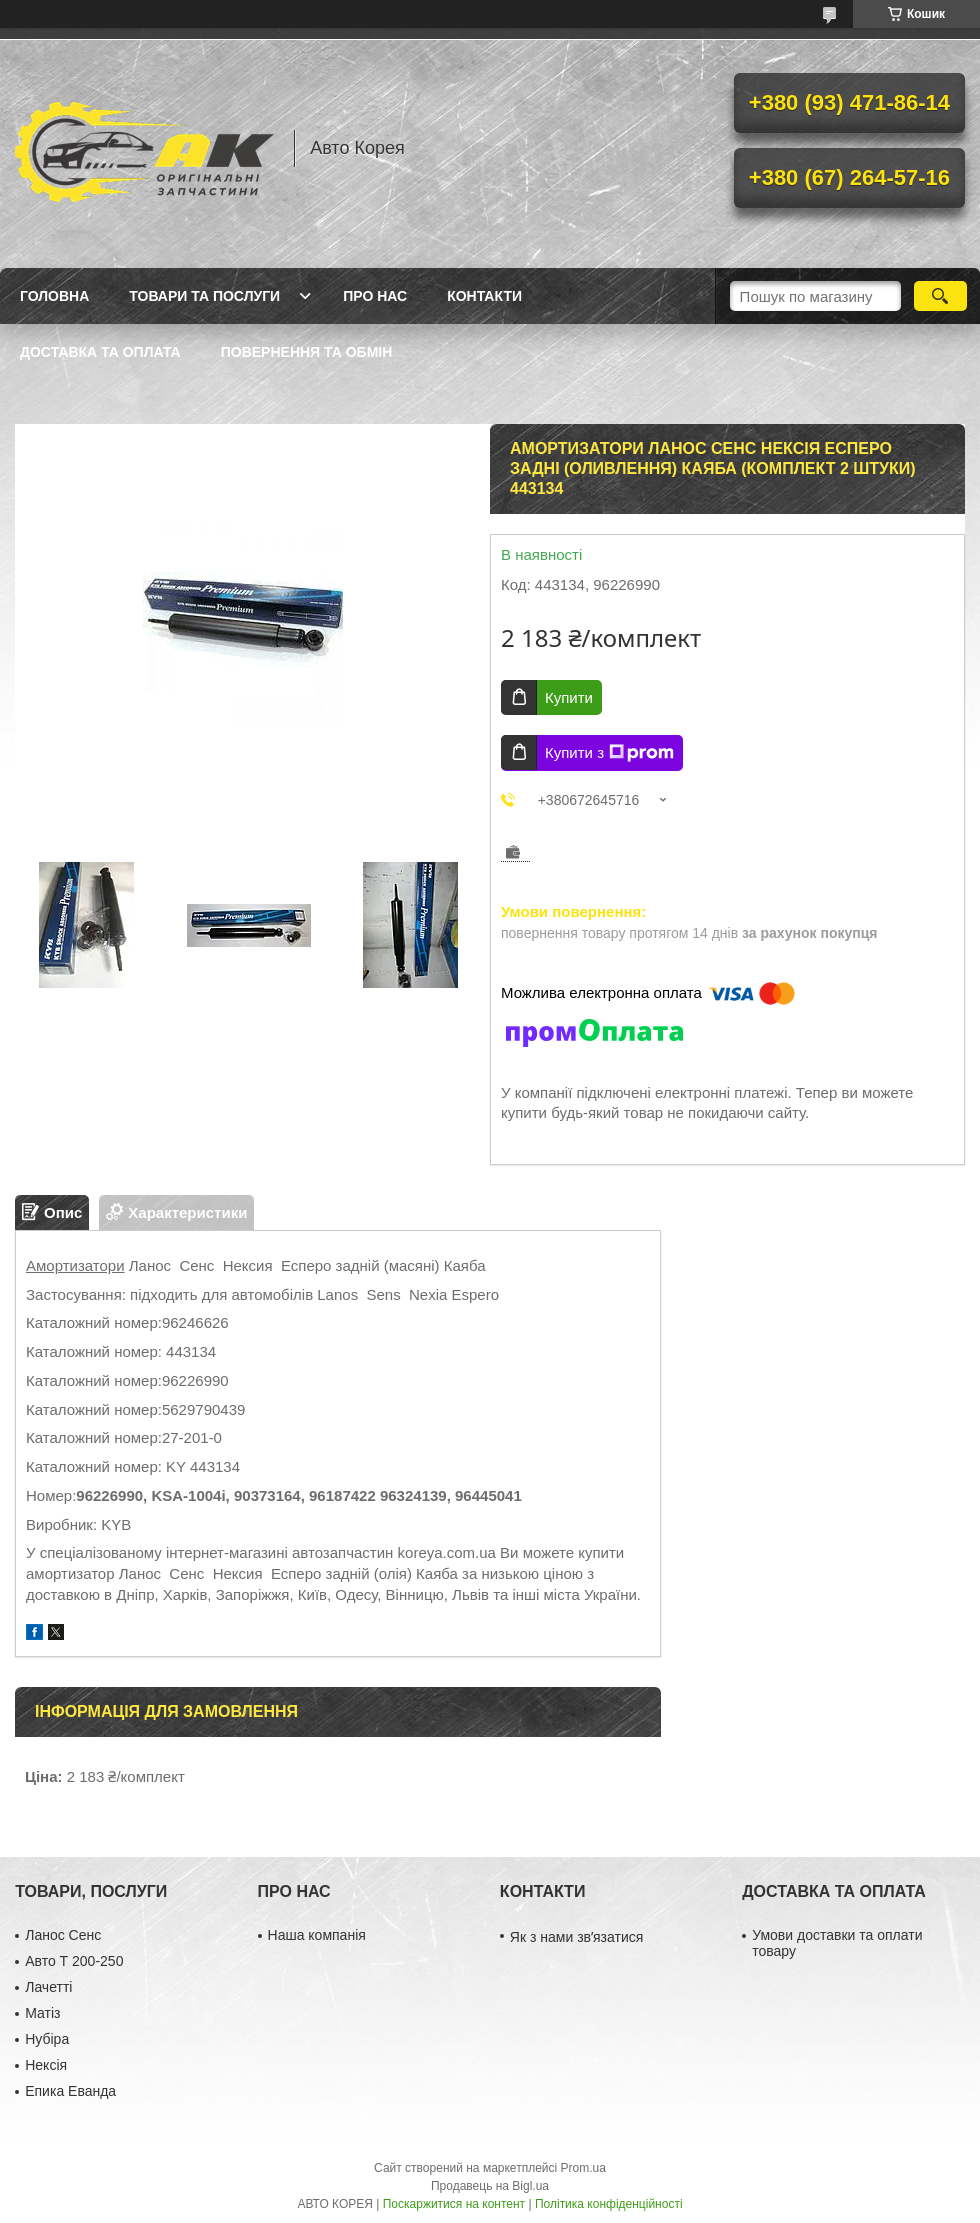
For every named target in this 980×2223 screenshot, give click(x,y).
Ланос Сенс (63, 1935)
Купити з (609, 753)
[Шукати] (940, 296)
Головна (54, 296)
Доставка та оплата (100, 352)
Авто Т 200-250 (74, 1961)
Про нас (375, 296)
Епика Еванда (70, 2091)
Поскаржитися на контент (454, 2204)
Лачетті (48, 1987)
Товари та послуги (204, 296)
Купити (569, 697)
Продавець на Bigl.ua (490, 2186)
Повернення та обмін (307, 352)
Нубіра (47, 2039)
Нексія (46, 2065)
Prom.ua (583, 2168)
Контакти (484, 296)
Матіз (42, 2013)
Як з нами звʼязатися (576, 1937)
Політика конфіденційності (609, 2204)
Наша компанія (317, 1935)
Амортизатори (75, 1265)
